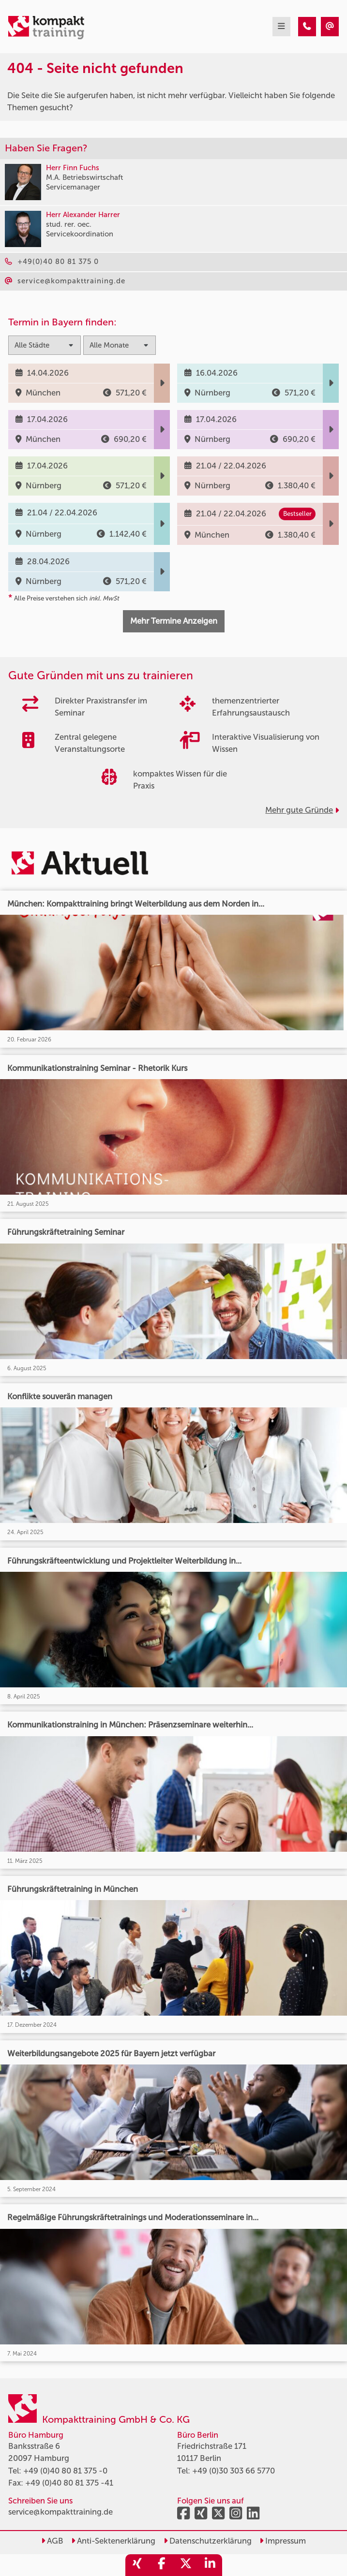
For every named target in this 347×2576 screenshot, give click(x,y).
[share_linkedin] (210, 2565)
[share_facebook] (162, 2565)
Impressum (282, 2541)
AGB (52, 2541)
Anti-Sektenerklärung (113, 2541)
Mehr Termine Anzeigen (173, 621)
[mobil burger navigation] (281, 26)
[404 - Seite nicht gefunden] (307, 26)
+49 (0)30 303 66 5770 (233, 2470)
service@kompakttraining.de (60, 2512)
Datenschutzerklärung (208, 2541)
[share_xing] (137, 2565)
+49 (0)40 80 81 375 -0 (65, 2470)
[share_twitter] (186, 2565)
